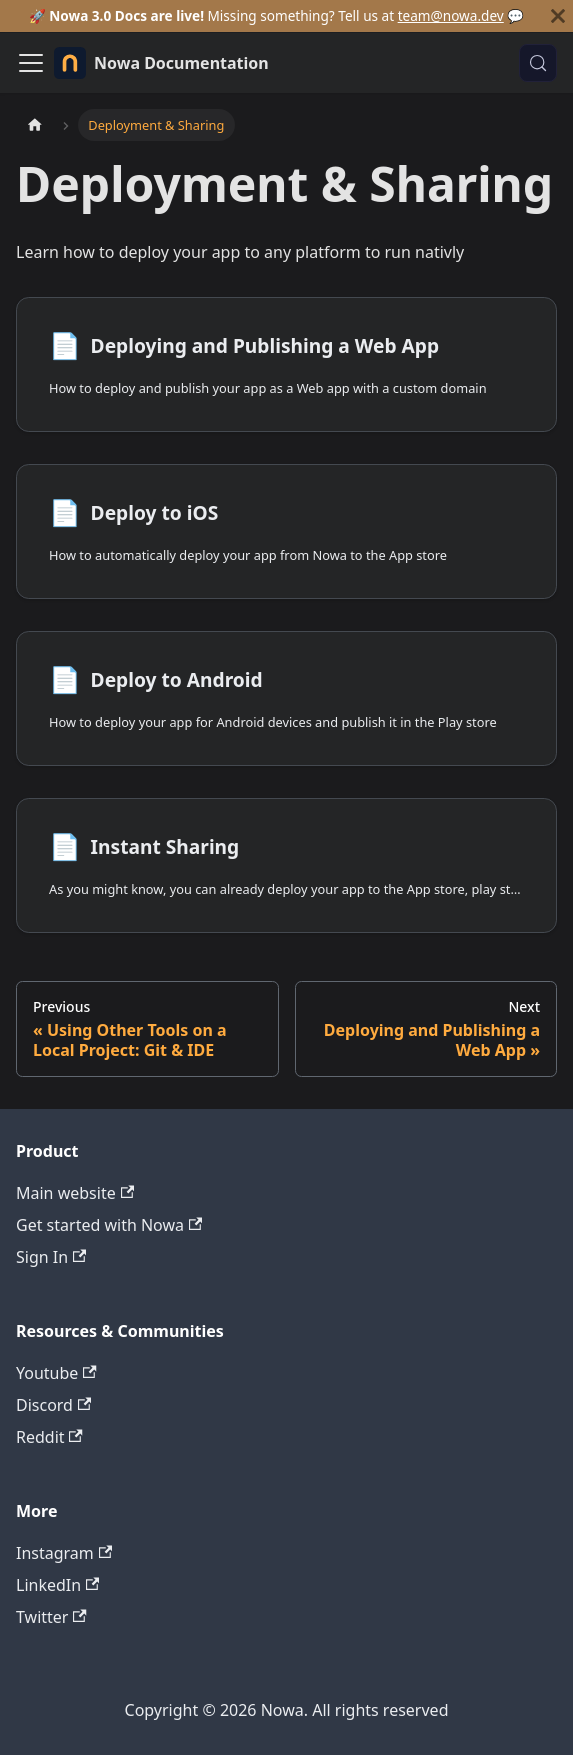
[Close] (558, 16)
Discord (53, 1405)
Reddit (49, 1437)
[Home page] (35, 124)
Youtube (56, 1373)
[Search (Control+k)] (538, 63)
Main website (75, 1193)
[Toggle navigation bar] (31, 63)
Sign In (51, 1257)
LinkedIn (57, 1585)
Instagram (64, 1553)
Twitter (51, 1617)
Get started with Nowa (109, 1225)
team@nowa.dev (451, 15)
